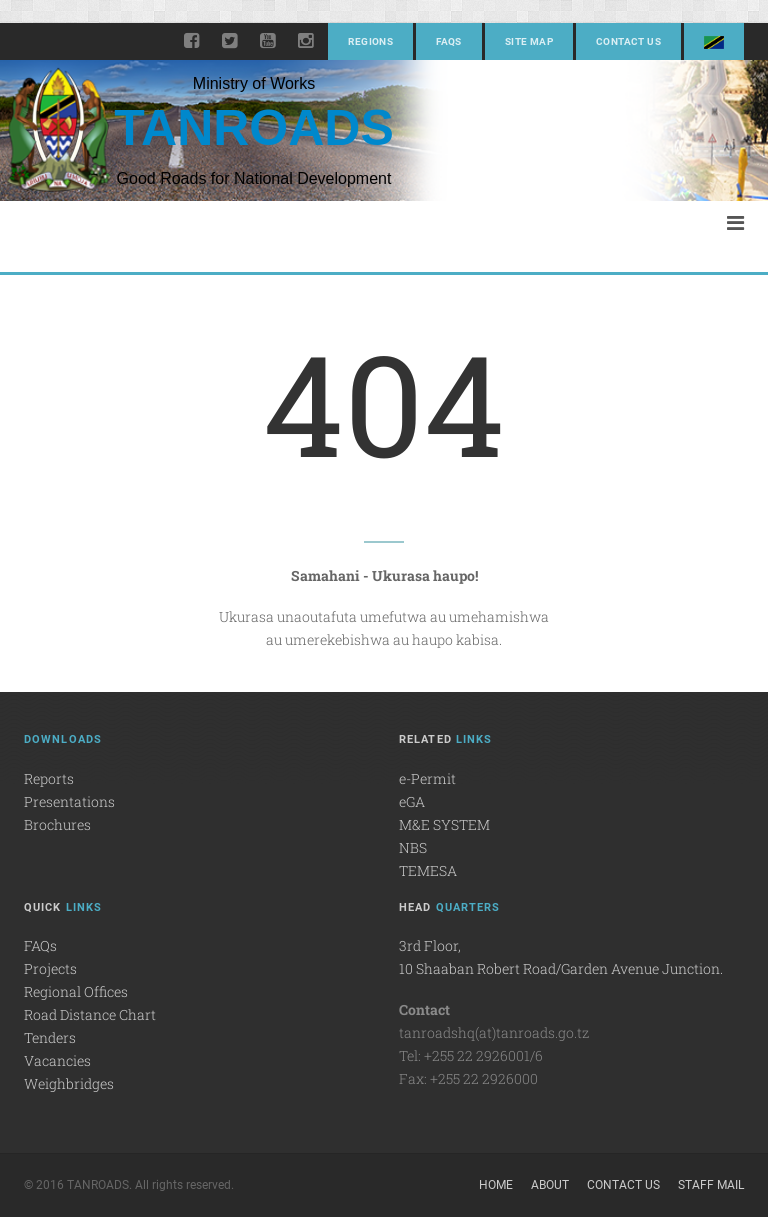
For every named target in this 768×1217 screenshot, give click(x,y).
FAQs (449, 41)
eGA (412, 801)
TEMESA (428, 870)
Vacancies (57, 1060)
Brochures (57, 824)
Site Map (529, 41)
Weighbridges (69, 1083)
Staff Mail (711, 1185)
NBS (413, 847)
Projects (50, 968)
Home (496, 1185)
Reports (49, 778)
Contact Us (628, 41)
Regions (370, 41)
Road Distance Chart (90, 1014)
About (550, 1185)
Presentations (69, 801)
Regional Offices (76, 991)
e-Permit (427, 778)
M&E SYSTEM (444, 824)
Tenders (50, 1037)
